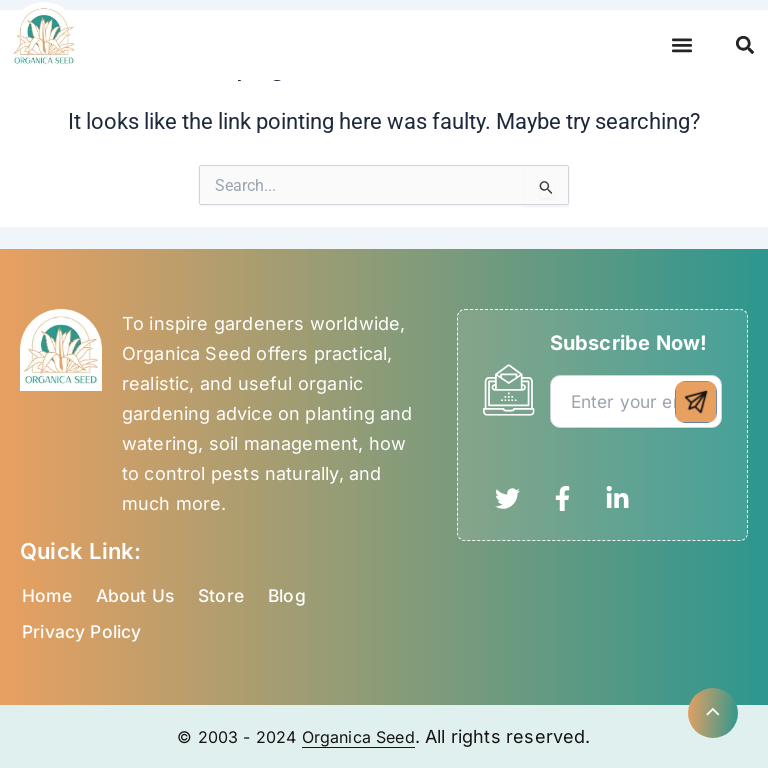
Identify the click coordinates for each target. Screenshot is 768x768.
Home (48, 595)
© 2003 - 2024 (232, 736)
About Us (138, 595)
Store (227, 595)
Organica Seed (363, 736)
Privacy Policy (84, 631)
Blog (295, 595)
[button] (681, 45)
